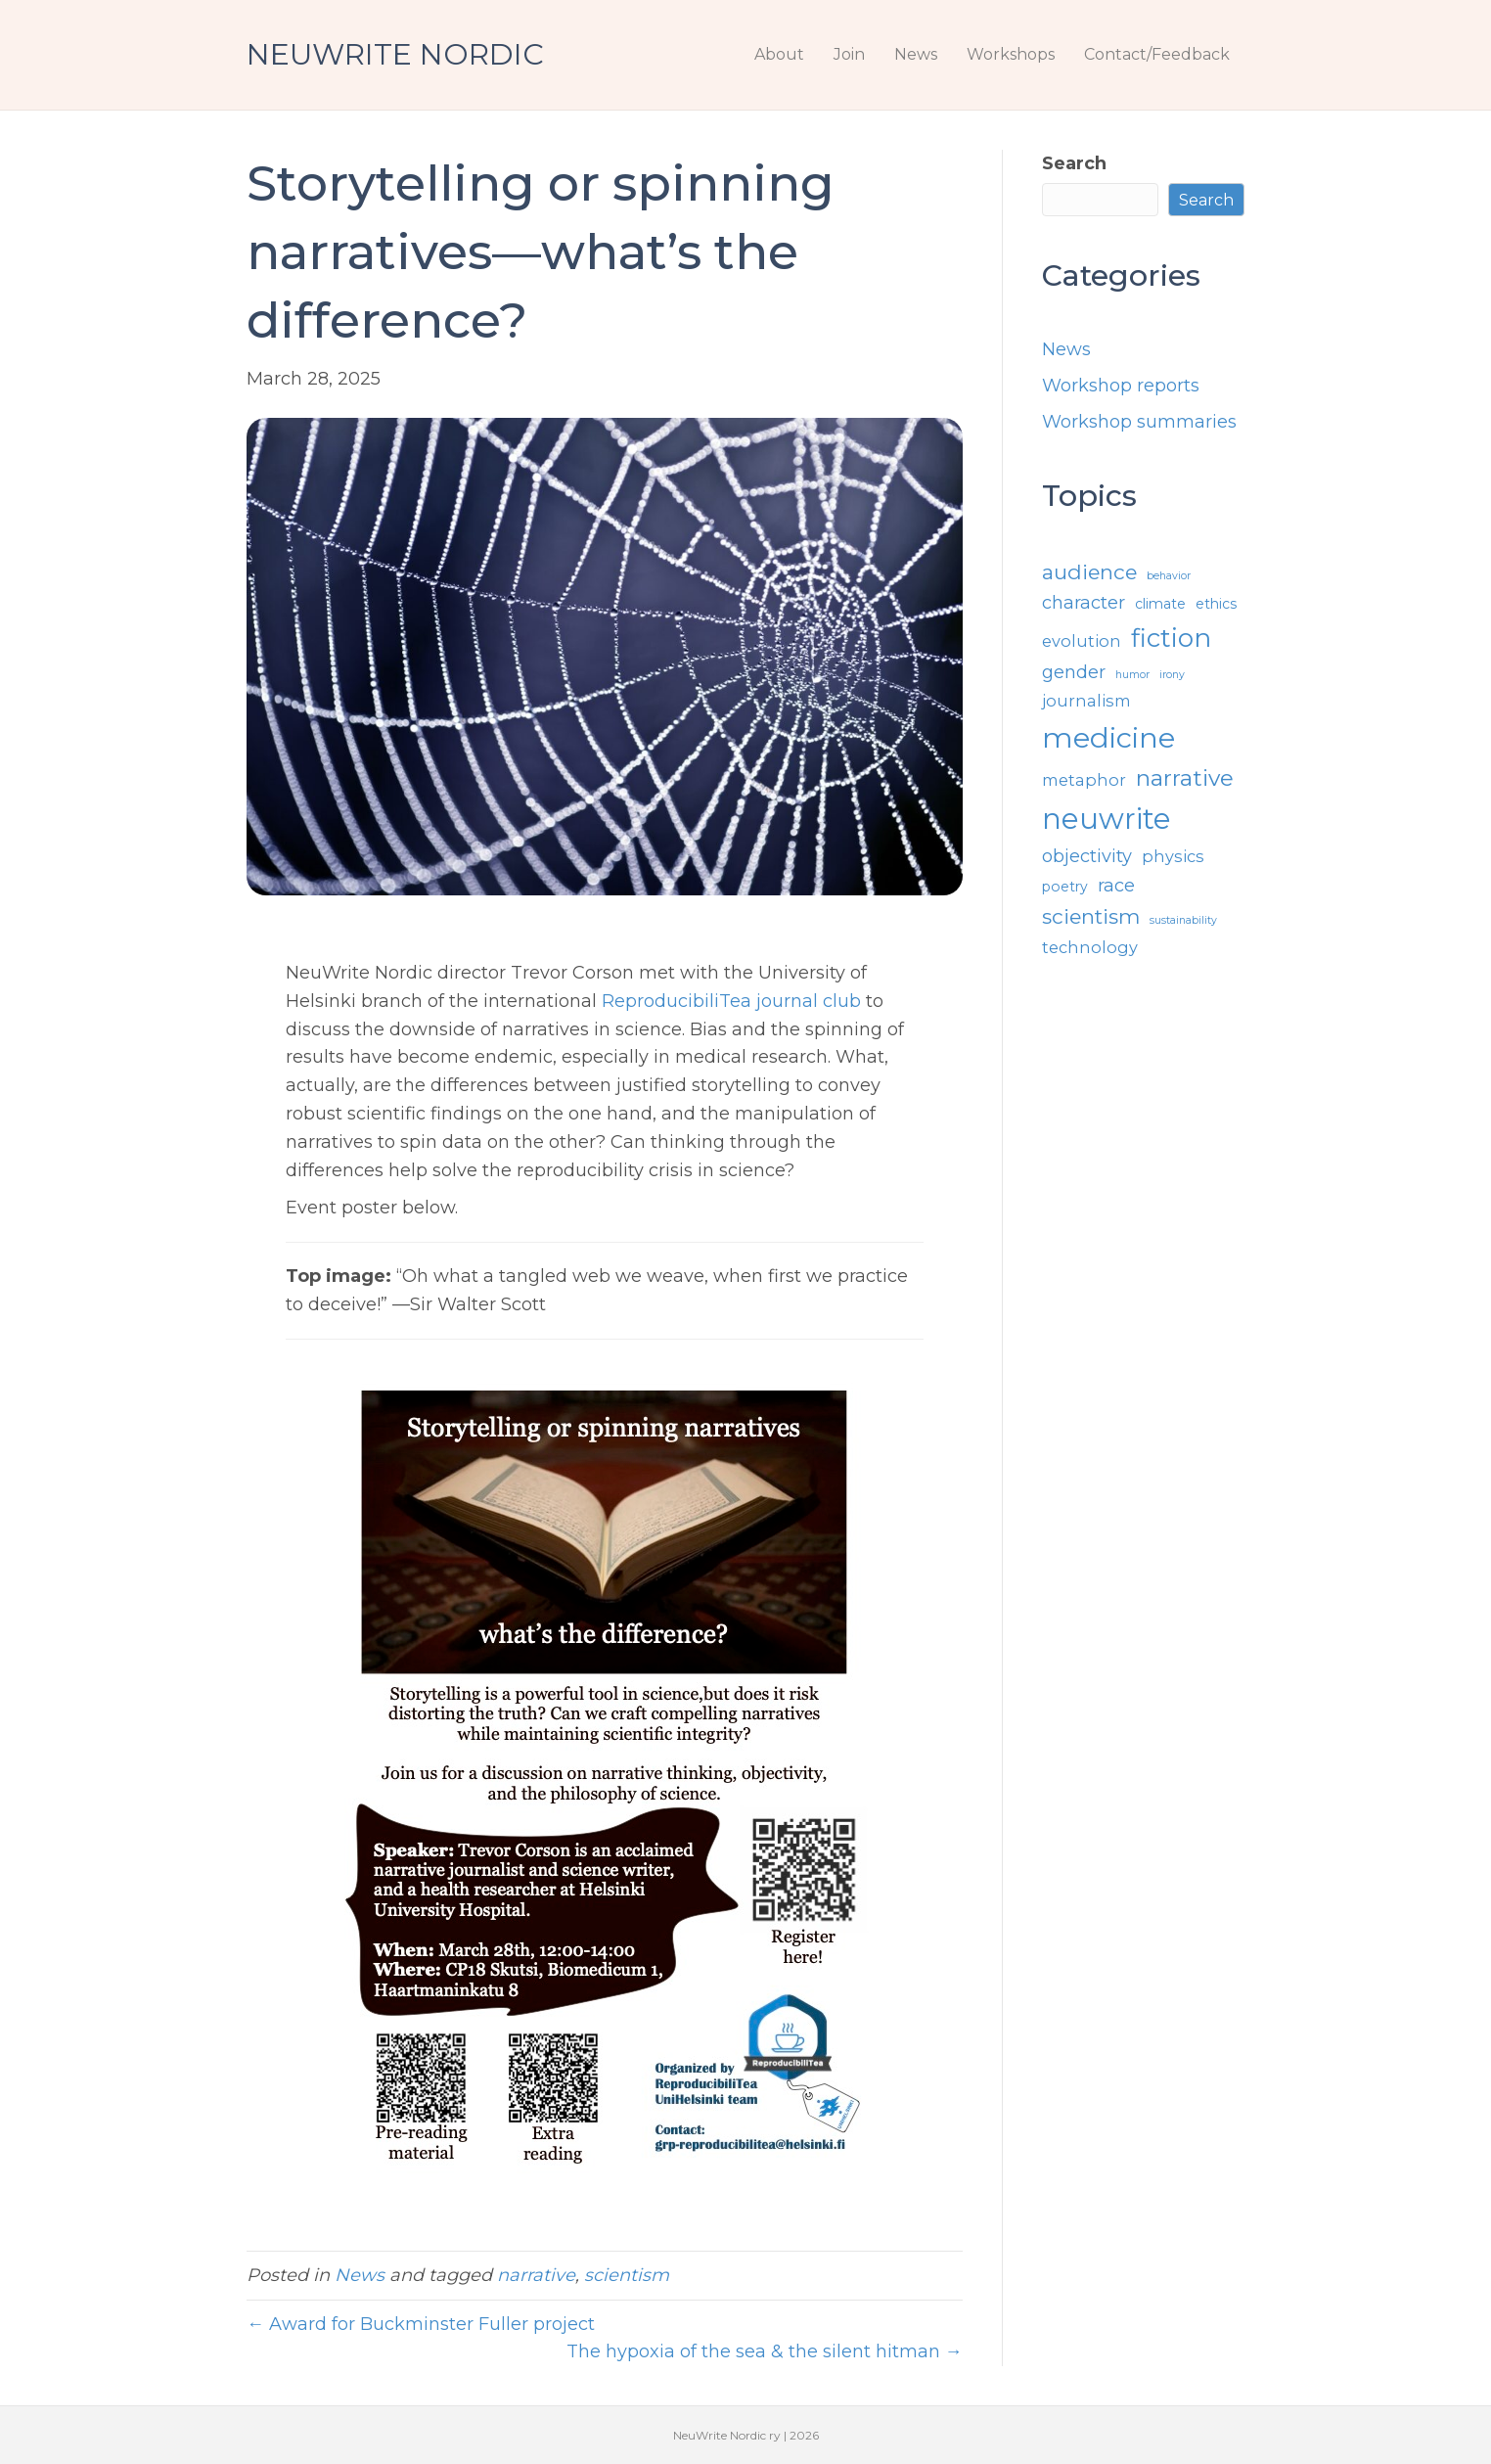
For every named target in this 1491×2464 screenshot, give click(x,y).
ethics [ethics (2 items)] (1216, 604)
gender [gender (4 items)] (1074, 672)
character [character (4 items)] (1083, 602)
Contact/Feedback (1157, 54)
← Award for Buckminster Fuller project (421, 2324)
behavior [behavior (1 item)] (1169, 576)
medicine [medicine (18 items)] (1108, 737)
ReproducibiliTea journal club (731, 1001)
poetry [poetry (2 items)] (1065, 886)
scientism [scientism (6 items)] (1091, 916)
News (915, 54)
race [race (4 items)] (1116, 885)
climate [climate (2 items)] (1160, 604)
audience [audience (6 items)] (1089, 572)
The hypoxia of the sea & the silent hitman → (764, 2351)
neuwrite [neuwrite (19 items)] (1106, 818)
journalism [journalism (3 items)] (1086, 700)
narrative (536, 2275)
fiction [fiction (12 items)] (1171, 637)
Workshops (1011, 54)
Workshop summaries (1139, 422)
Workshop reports (1120, 385)
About (779, 54)
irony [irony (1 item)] (1172, 674)
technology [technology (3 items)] (1090, 947)
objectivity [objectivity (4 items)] (1087, 855)
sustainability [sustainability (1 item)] (1183, 920)
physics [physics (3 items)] (1173, 856)
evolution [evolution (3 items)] (1081, 641)
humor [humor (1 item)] (1132, 674)
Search (1074, 163)
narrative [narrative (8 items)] (1185, 778)
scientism (626, 2275)
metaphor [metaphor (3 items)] (1084, 780)
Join (849, 54)
